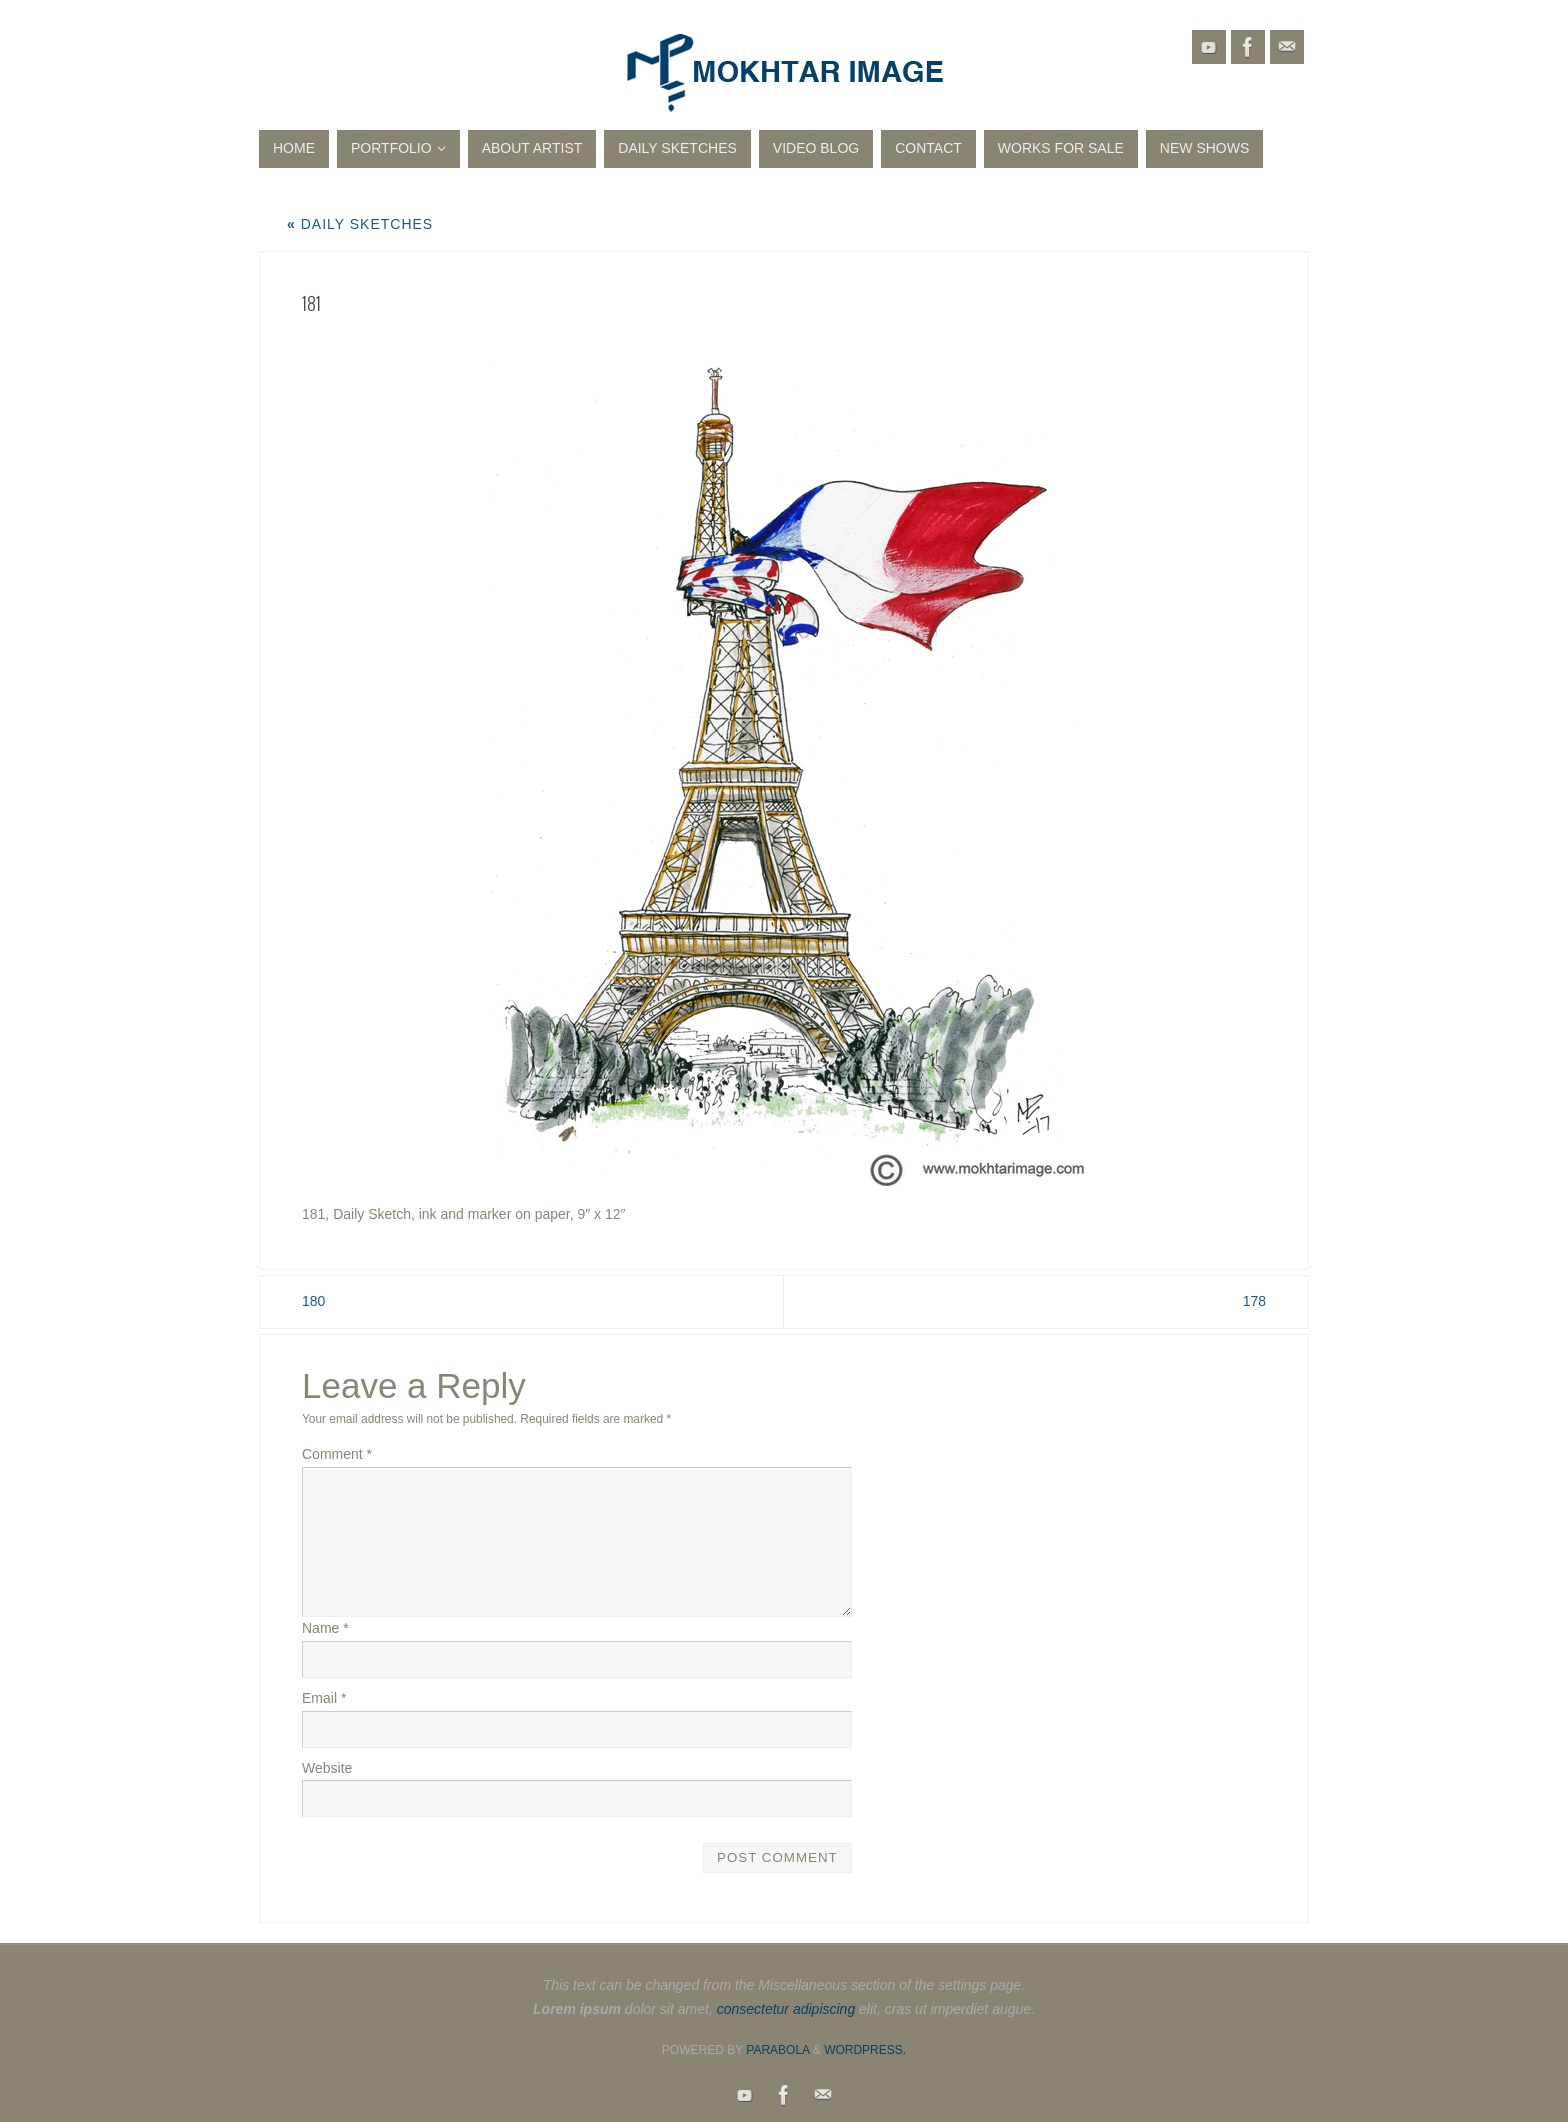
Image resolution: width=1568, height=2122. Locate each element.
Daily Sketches (360, 224)
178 (1254, 1301)
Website (327, 1768)
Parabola (777, 2050)
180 (313, 1301)
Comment (337, 1454)
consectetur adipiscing (786, 2009)
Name (325, 1628)
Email (324, 1698)
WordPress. (865, 2050)
